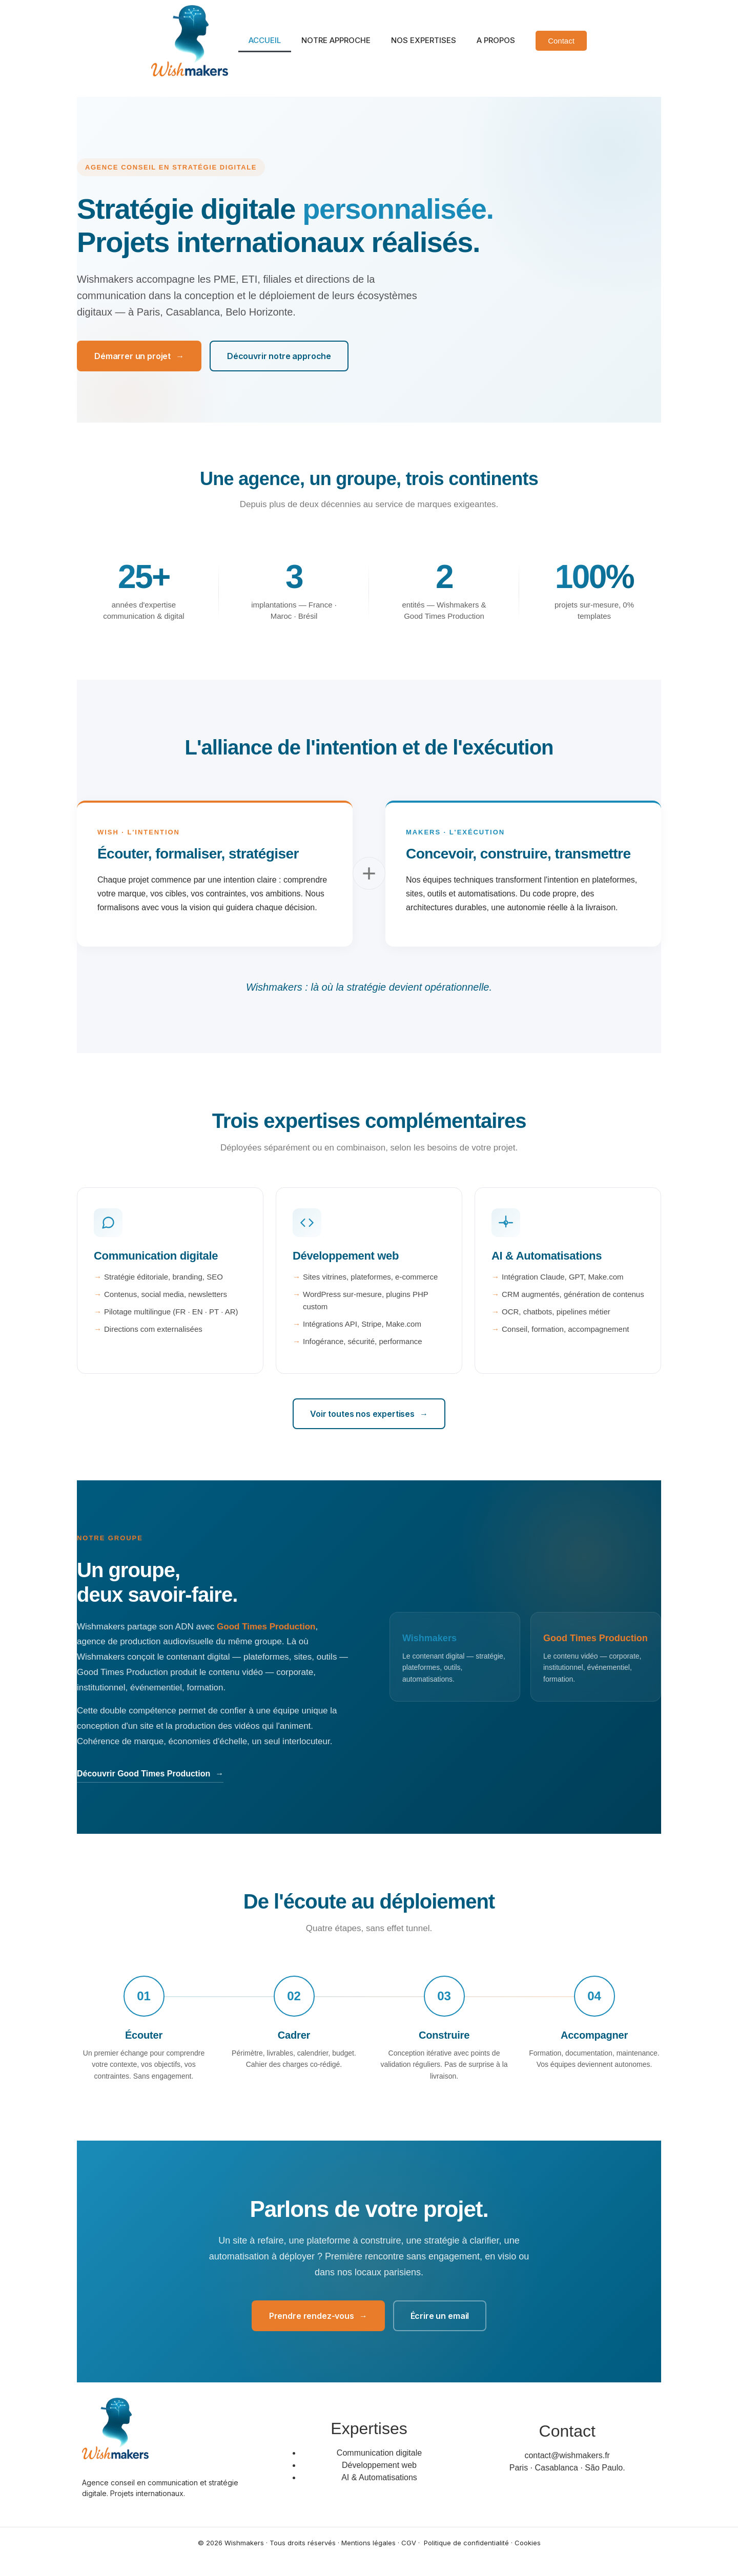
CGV (408, 2543)
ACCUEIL (265, 40)
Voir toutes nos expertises (369, 1414)
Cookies (528, 2543)
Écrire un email (440, 2316)
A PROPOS (496, 40)
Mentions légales (368, 2543)
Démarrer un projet (139, 356)
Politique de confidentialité (466, 2543)
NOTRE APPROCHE (336, 40)
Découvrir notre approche (279, 356)
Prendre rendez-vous (318, 2316)
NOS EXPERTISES (423, 40)
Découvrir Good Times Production (150, 1774)
